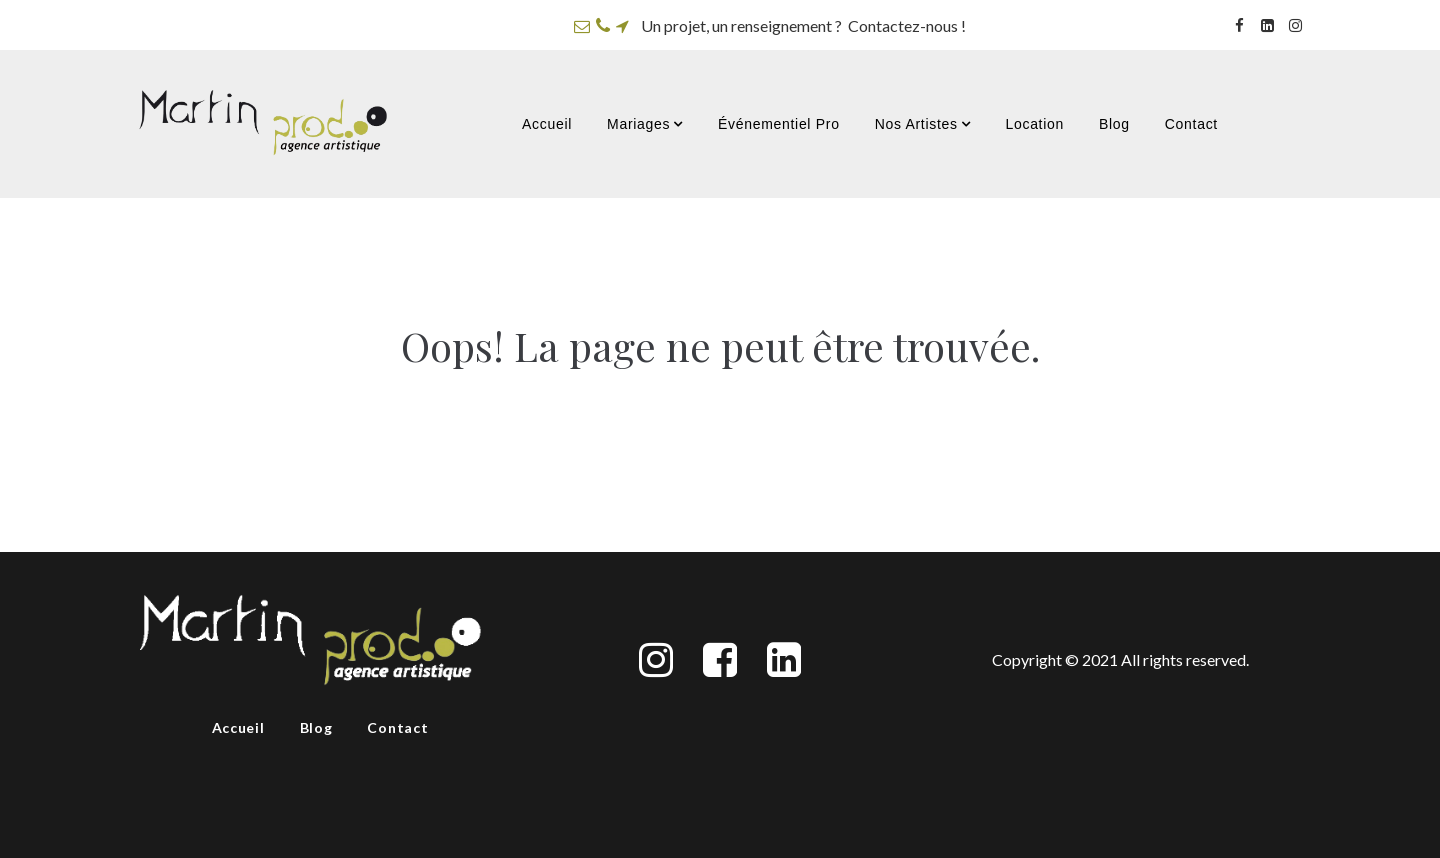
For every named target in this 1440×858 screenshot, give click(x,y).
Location (1034, 124)
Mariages (645, 124)
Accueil (547, 124)
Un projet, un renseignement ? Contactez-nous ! (803, 25)
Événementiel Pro (779, 124)
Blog (1114, 124)
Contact (1191, 124)
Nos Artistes (923, 124)
